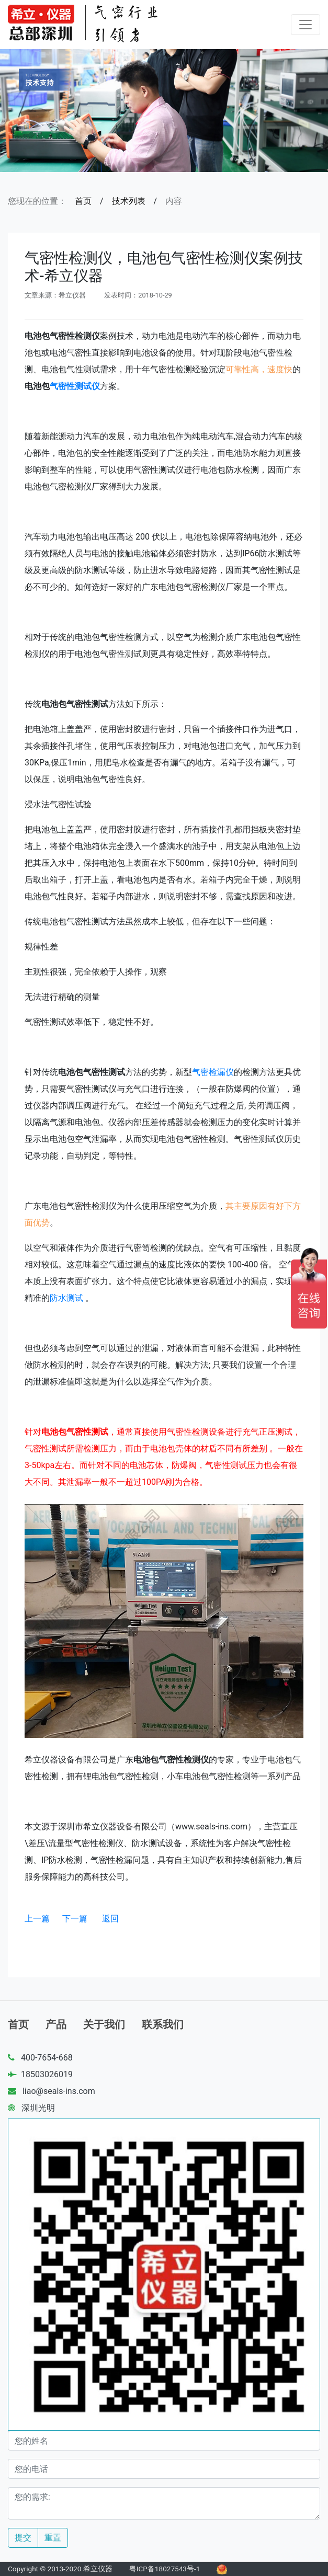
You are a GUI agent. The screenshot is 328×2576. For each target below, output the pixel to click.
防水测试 (66, 1298)
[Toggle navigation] (305, 24)
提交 (23, 2538)
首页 (83, 201)
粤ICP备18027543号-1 (164, 2568)
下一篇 (74, 1919)
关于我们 (104, 2024)
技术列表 (128, 201)
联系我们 (163, 2024)
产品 (56, 2024)
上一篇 (37, 1919)
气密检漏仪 (213, 1072)
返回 (110, 1919)
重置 (52, 2538)
